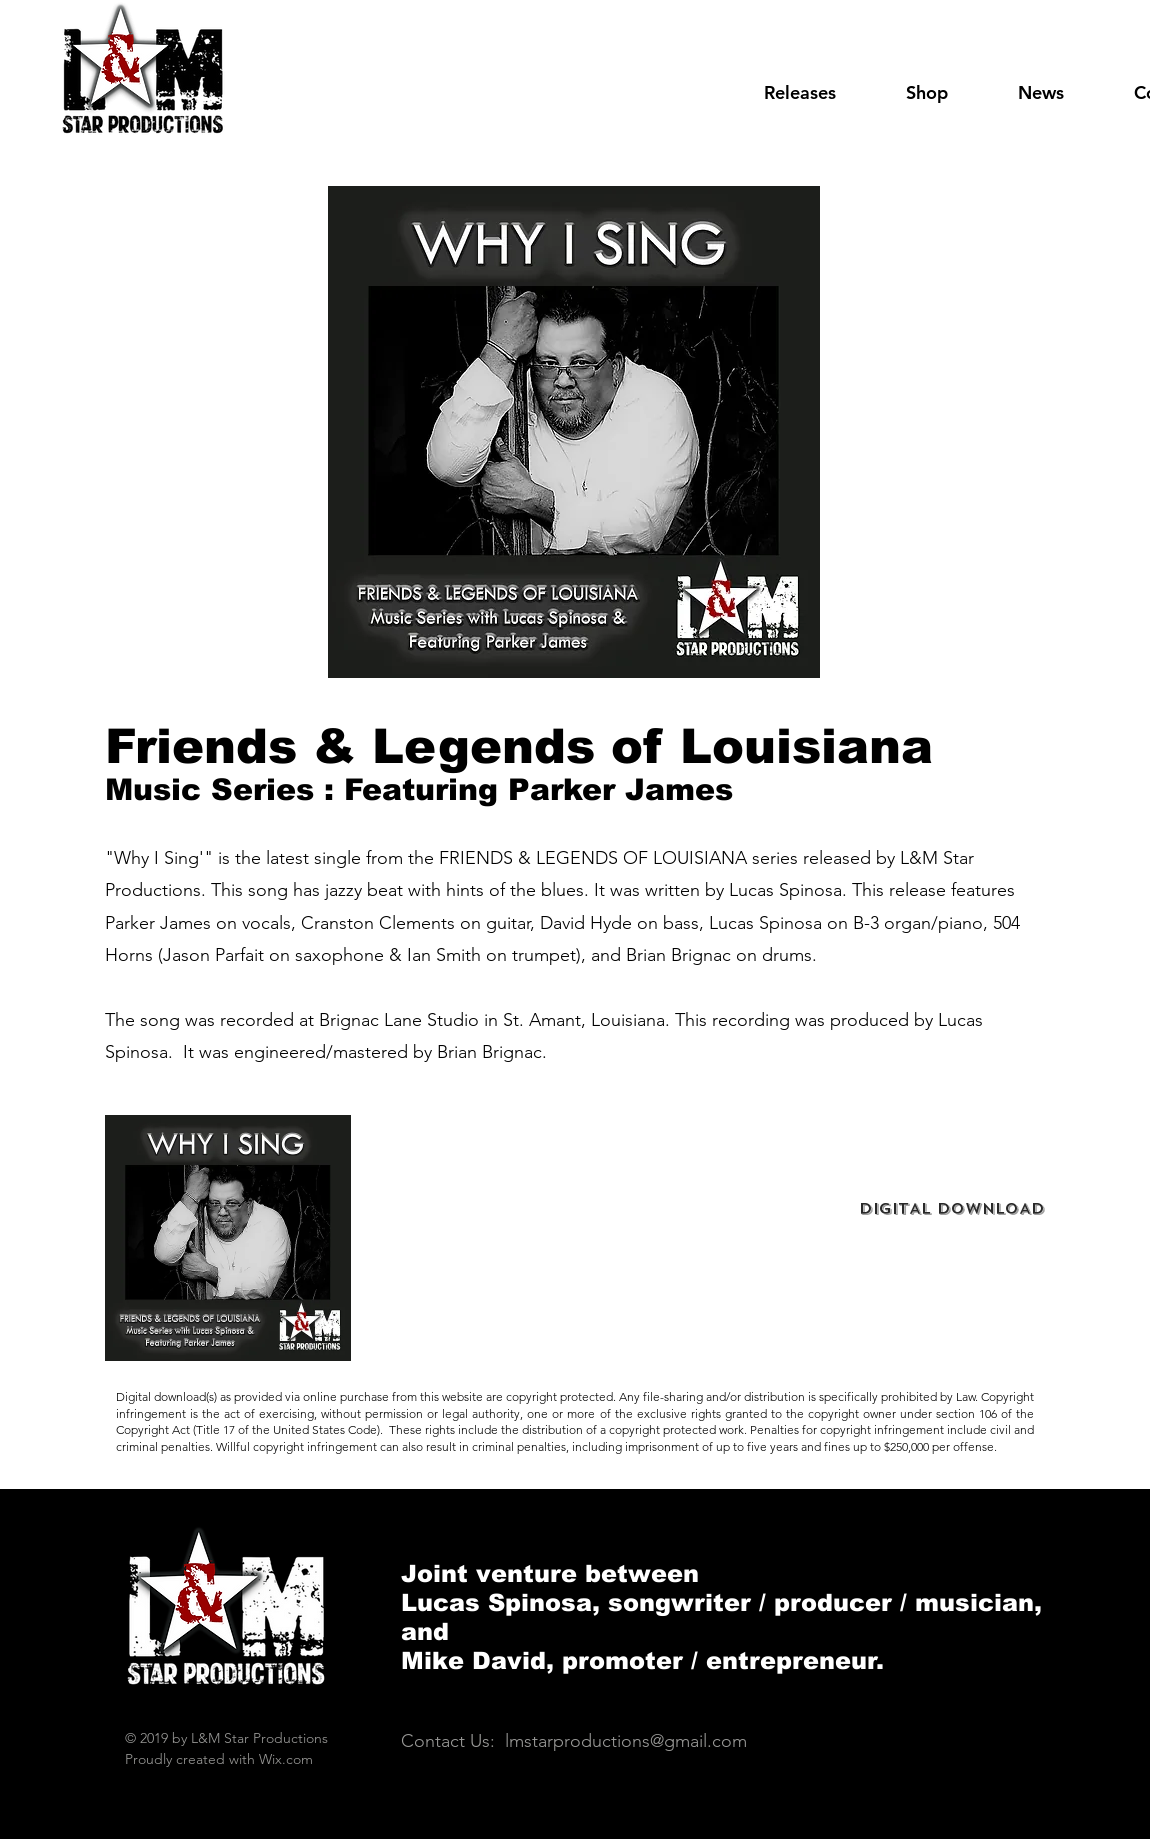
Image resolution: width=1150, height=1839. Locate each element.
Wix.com (286, 1759)
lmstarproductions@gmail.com (626, 1741)
